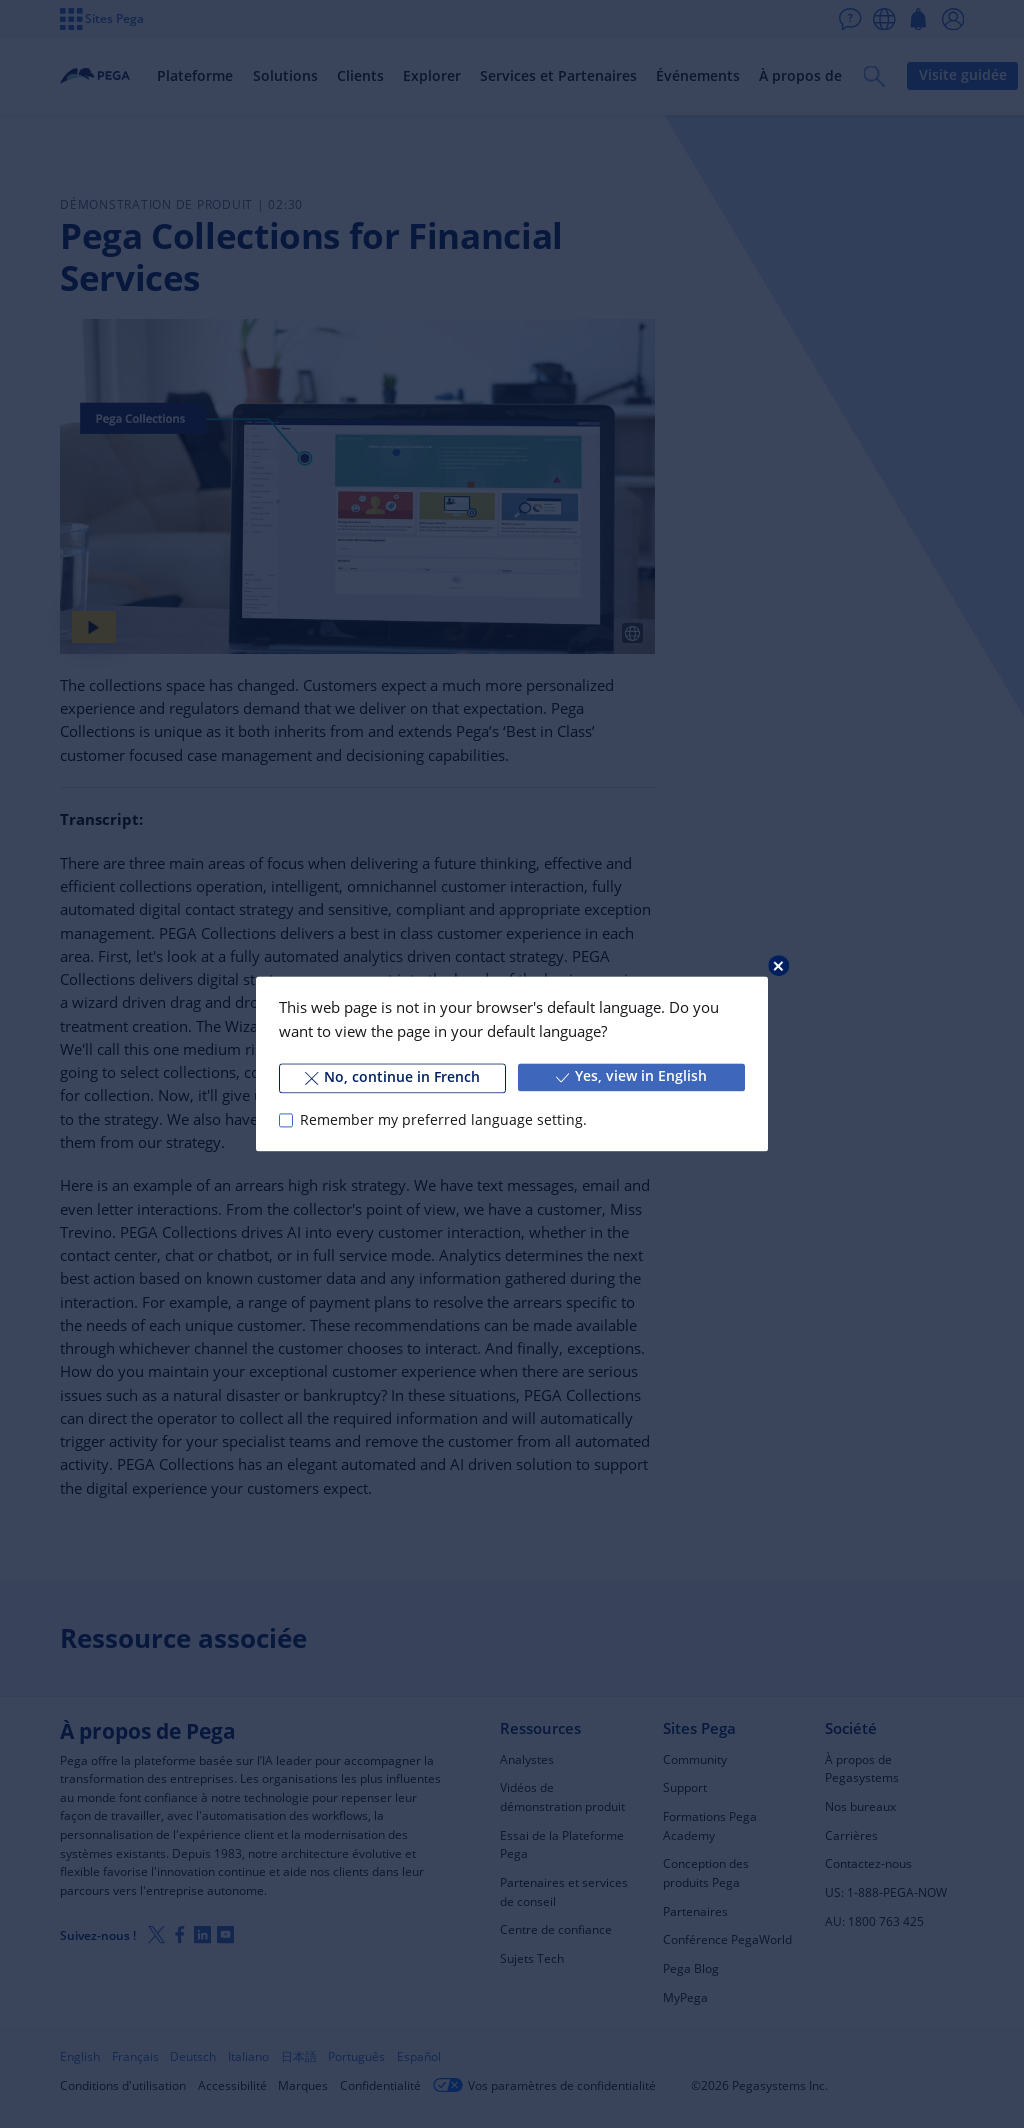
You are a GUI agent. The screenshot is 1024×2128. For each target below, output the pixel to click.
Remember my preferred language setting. (443, 1120)
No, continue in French (392, 1077)
